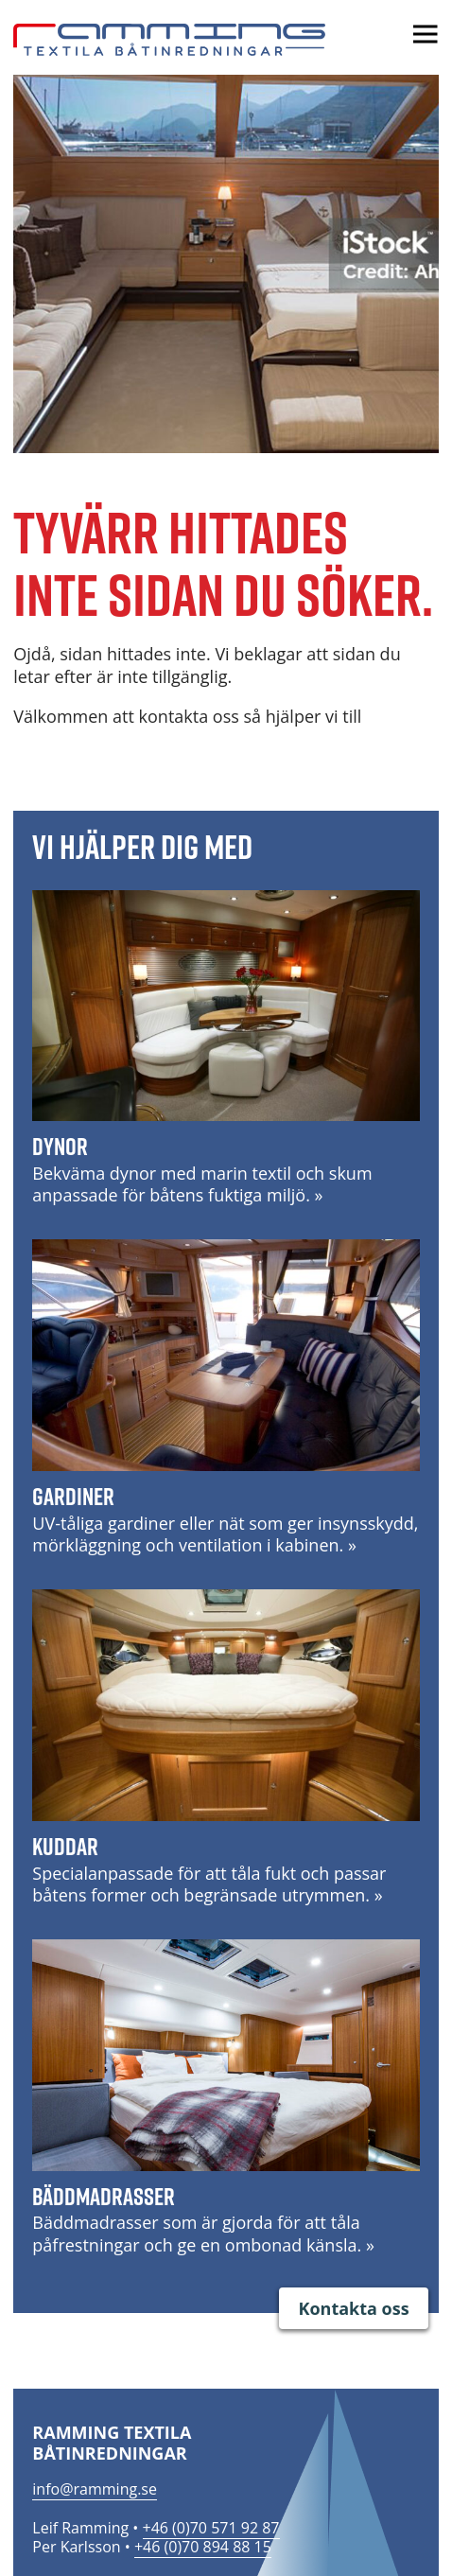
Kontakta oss (353, 2308)
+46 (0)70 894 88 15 (202, 2546)
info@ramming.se (94, 2489)
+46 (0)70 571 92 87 (211, 2527)
